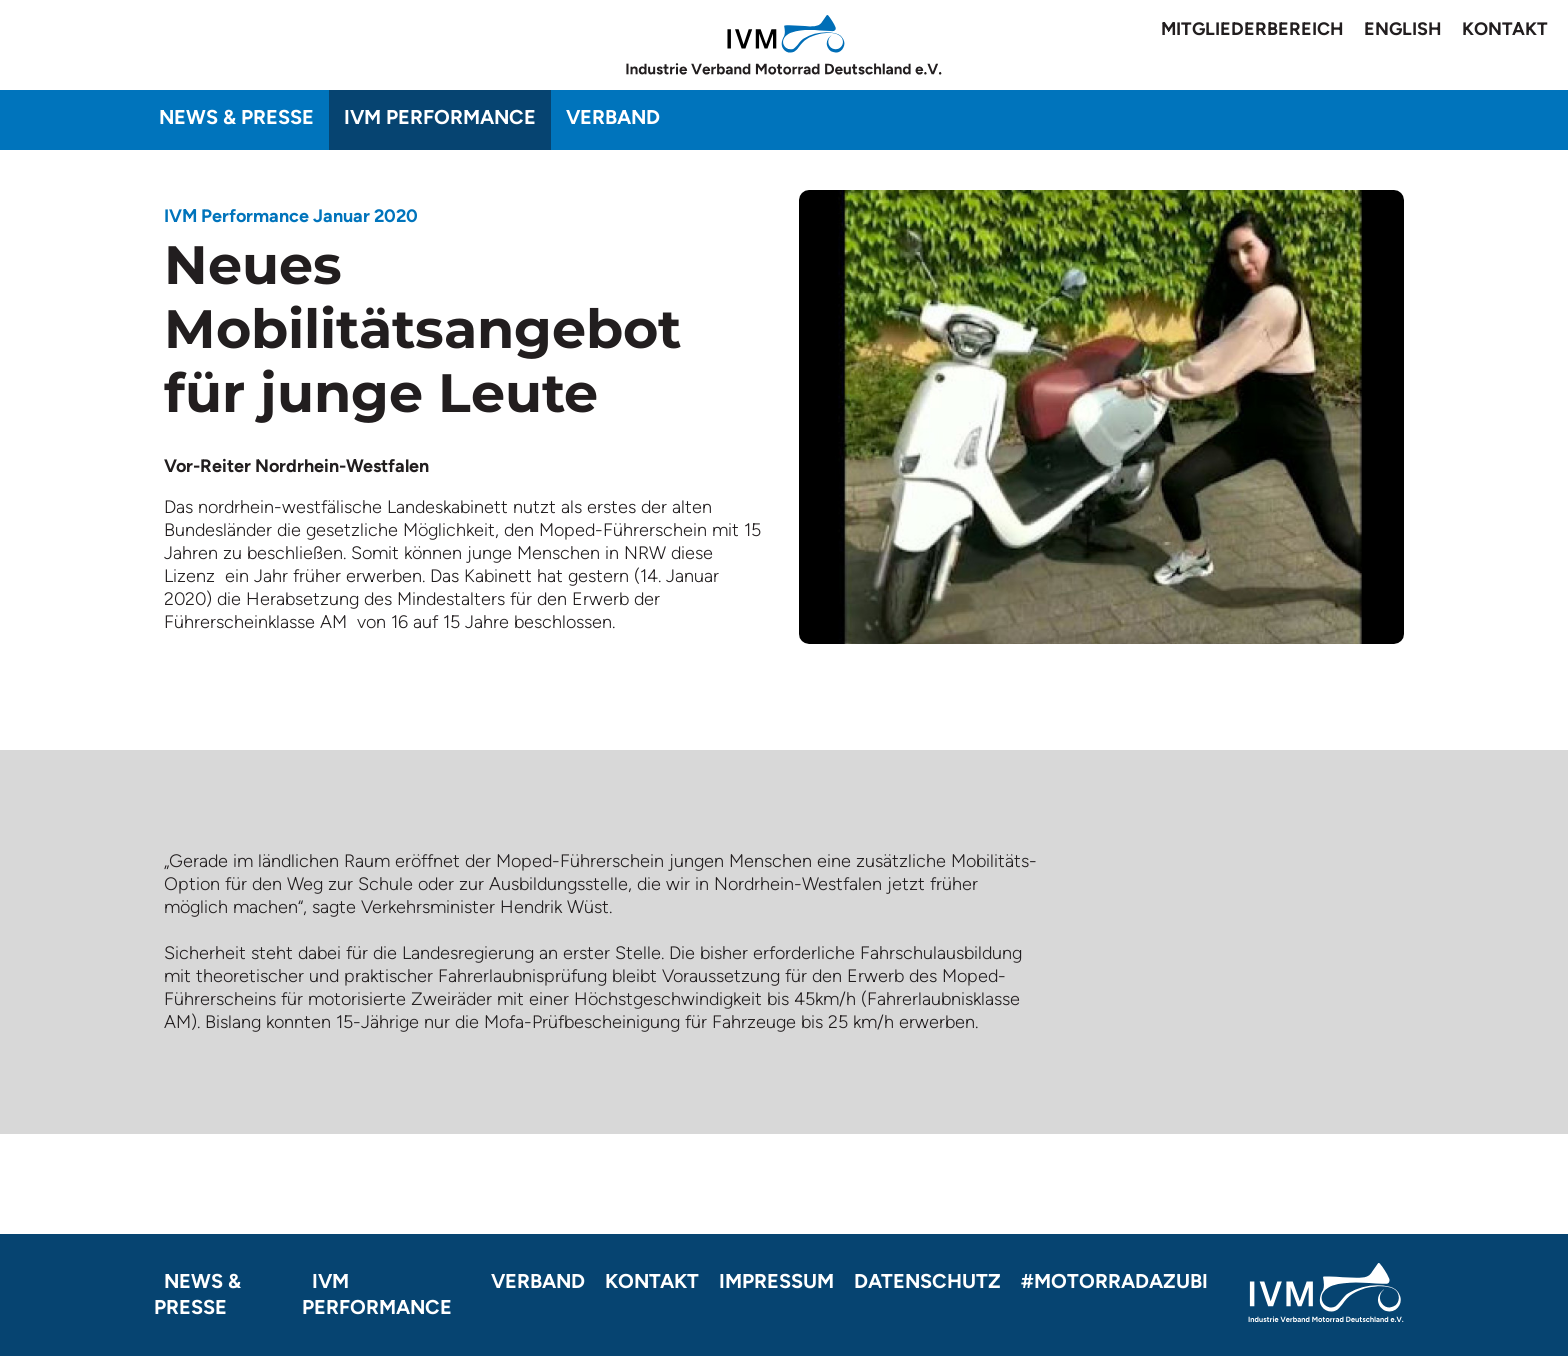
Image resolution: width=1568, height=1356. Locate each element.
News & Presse (236, 117)
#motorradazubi (1114, 1281)
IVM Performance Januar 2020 (291, 216)
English (1403, 29)
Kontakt (1505, 29)
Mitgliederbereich (1252, 29)
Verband (613, 117)
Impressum (776, 1281)
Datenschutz (927, 1281)
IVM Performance (440, 117)
